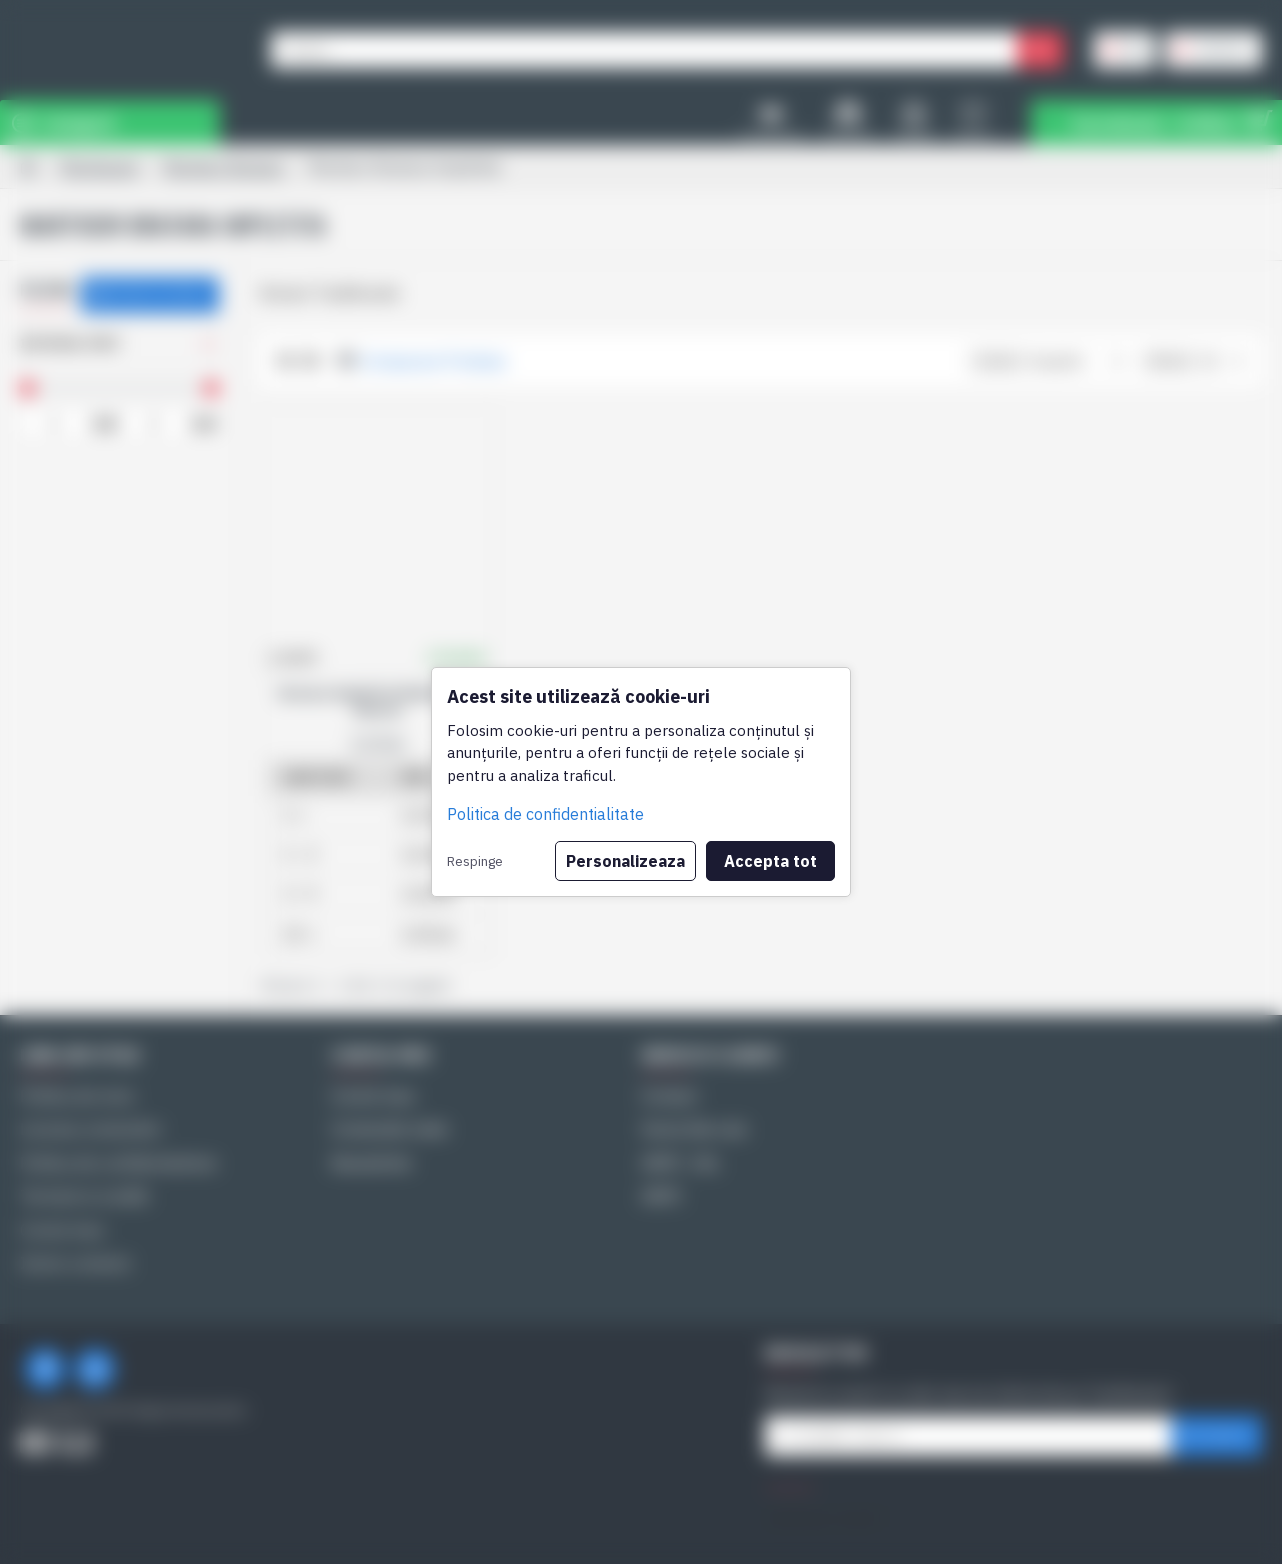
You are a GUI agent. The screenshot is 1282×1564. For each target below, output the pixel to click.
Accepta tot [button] (770, 861)
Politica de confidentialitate (545, 814)
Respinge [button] (475, 861)
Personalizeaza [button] (625, 861)
